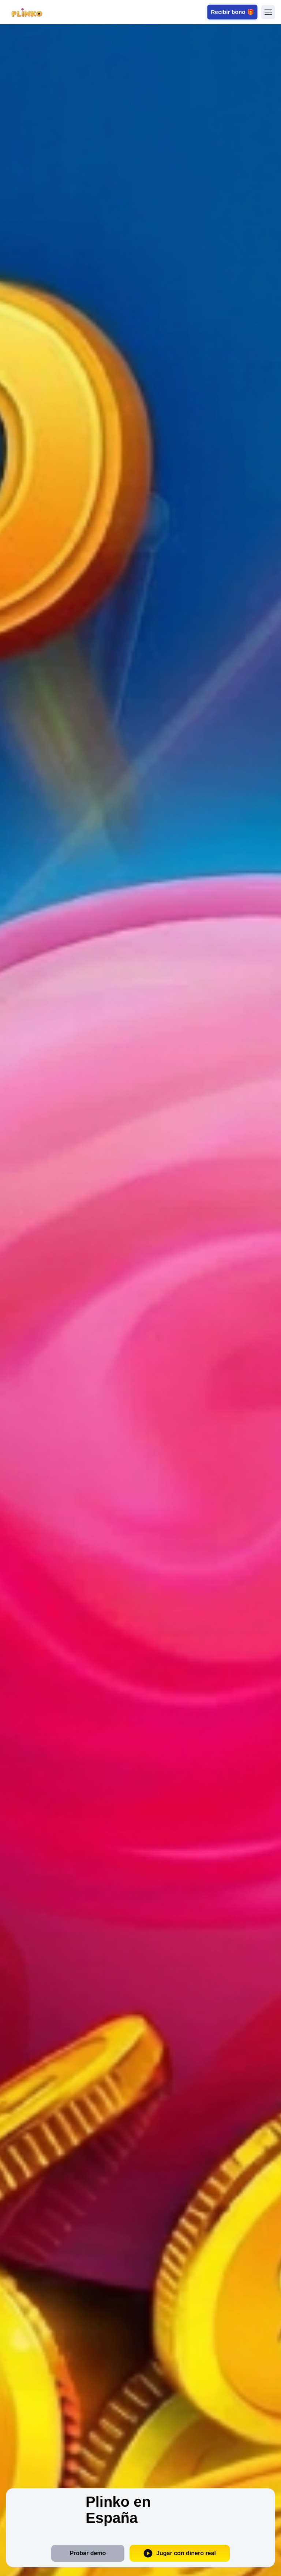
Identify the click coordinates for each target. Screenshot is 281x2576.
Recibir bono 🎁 (232, 12)
